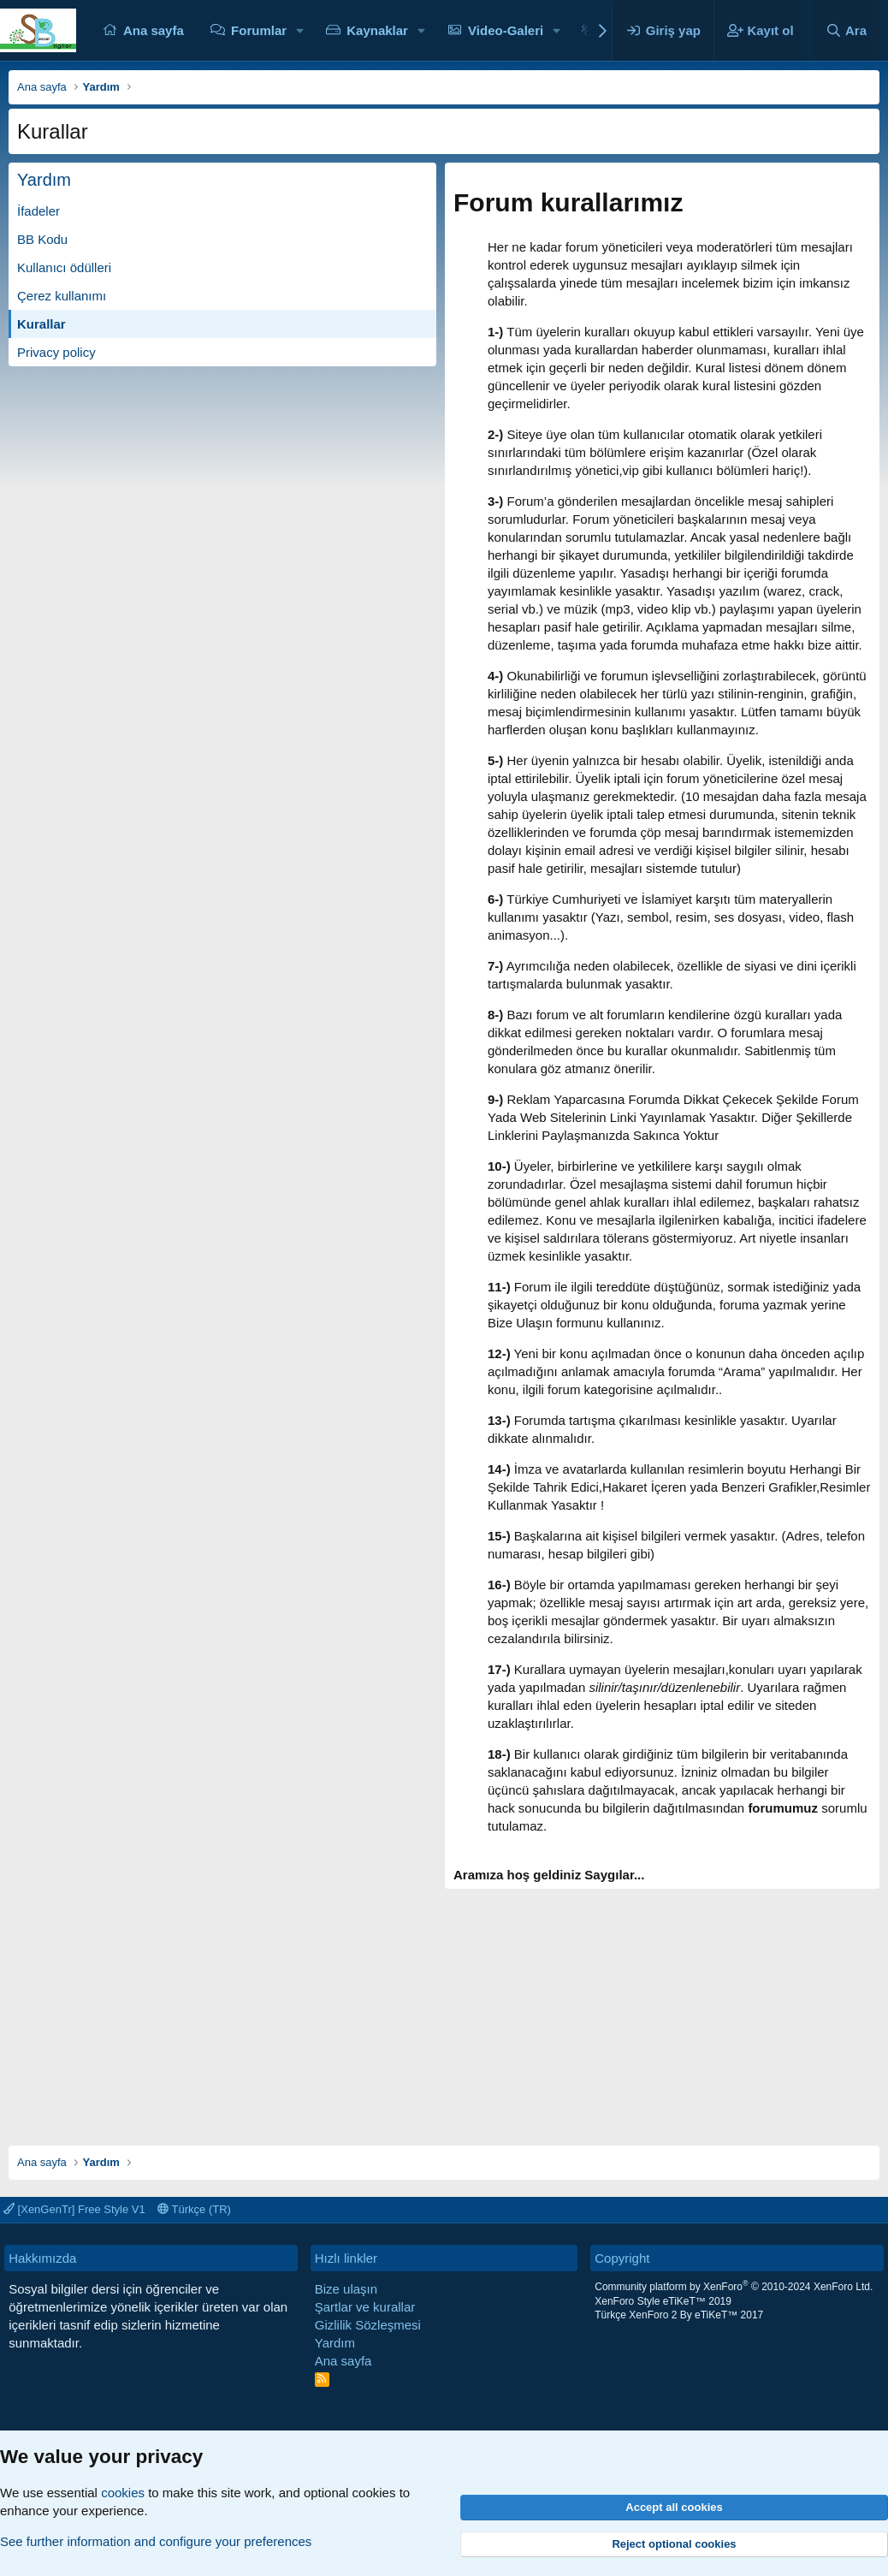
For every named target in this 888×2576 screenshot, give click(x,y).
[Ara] (846, 30)
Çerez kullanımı (61, 295)
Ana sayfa (153, 30)
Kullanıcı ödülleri (64, 267)
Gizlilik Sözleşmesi (368, 2325)
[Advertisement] (444, 2008)
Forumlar (259, 30)
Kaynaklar (377, 30)
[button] (300, 30)
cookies (123, 2492)
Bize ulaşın (346, 2289)
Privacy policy (56, 352)
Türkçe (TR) (194, 2209)
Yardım (335, 2343)
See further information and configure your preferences (155, 2541)
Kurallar (41, 324)
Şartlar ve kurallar (365, 2307)
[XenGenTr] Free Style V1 (74, 2209)
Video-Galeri (505, 30)
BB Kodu (42, 239)
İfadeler (38, 211)
